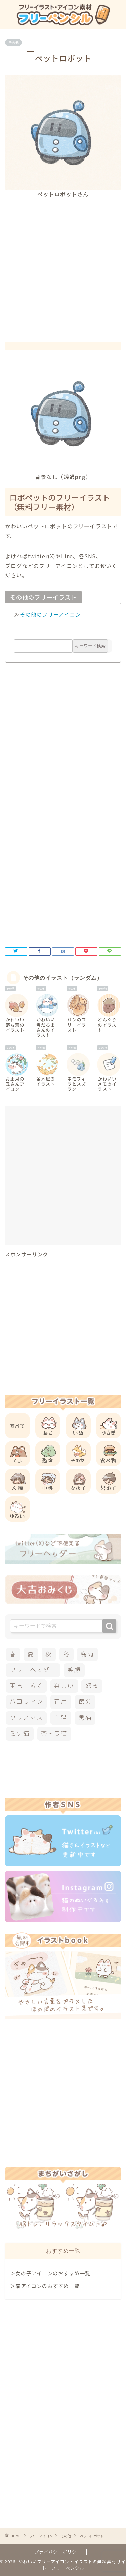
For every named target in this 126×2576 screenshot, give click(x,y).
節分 (85, 1701)
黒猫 (85, 1718)
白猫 (61, 1718)
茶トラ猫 (54, 1733)
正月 (61, 1701)
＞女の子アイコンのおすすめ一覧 (50, 2273)
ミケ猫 (20, 1733)
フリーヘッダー (33, 1670)
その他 (13, 42)
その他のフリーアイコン (50, 614)
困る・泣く (26, 1686)
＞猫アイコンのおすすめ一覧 (45, 2285)
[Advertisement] (63, 264)
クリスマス (26, 1718)
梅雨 (87, 1654)
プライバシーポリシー (57, 2552)
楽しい (64, 1686)
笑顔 (74, 1670)
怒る (92, 1686)
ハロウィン (26, 1701)
